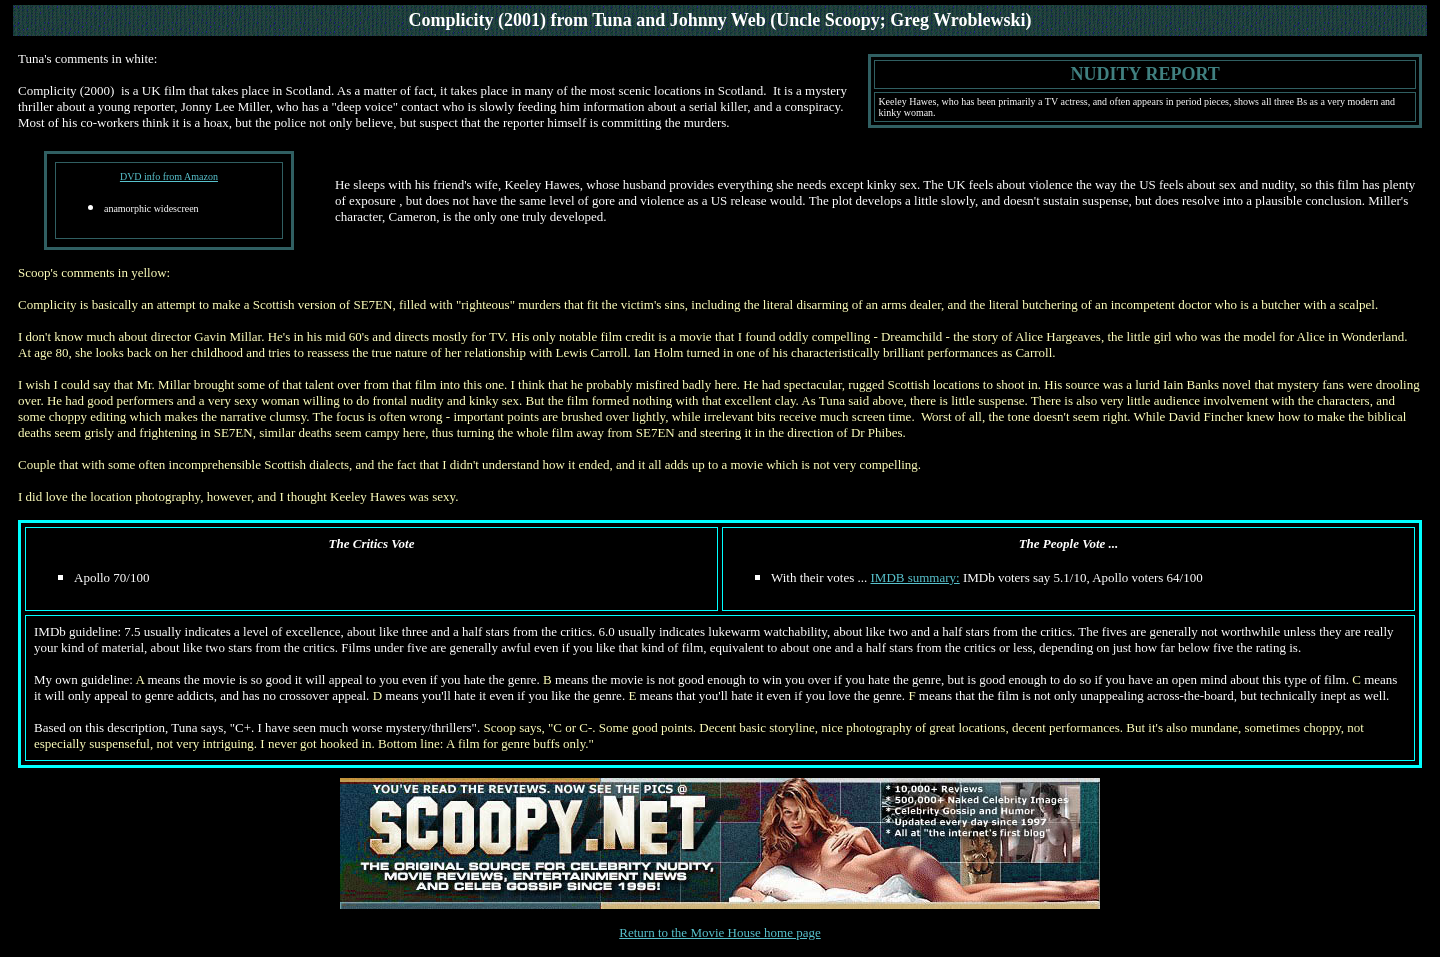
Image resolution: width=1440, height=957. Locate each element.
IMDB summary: (915, 577)
